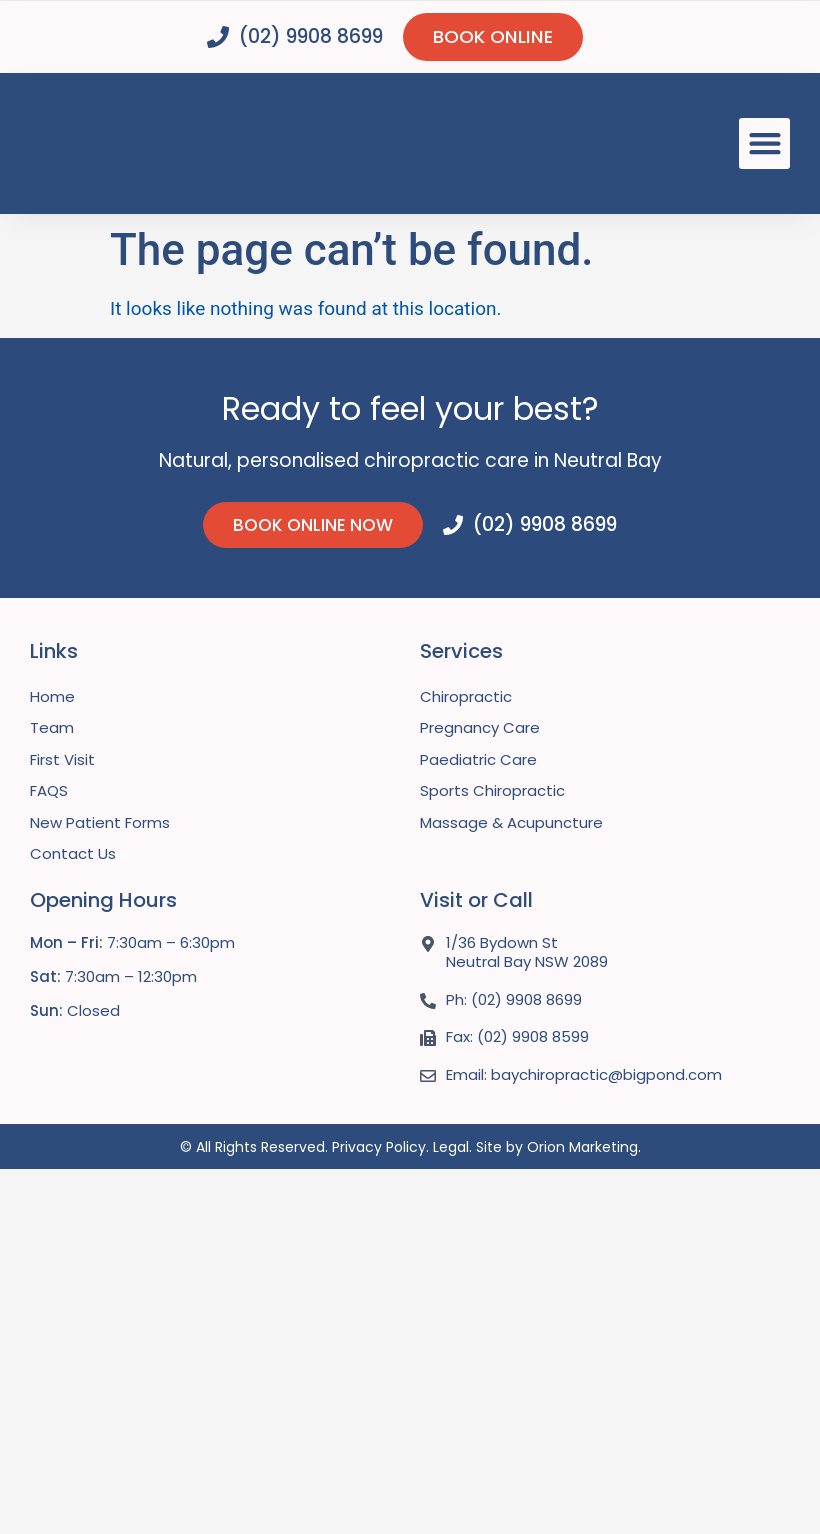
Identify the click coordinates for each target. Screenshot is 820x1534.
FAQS (49, 791)
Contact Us (73, 854)
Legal (451, 1148)
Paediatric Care (478, 760)
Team (52, 728)
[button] (764, 143)
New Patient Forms (100, 823)
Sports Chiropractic (492, 791)
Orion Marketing (582, 1148)
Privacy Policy (379, 1148)
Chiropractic (466, 697)
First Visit (62, 760)
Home (52, 697)
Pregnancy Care (480, 728)
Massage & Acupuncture (511, 823)
